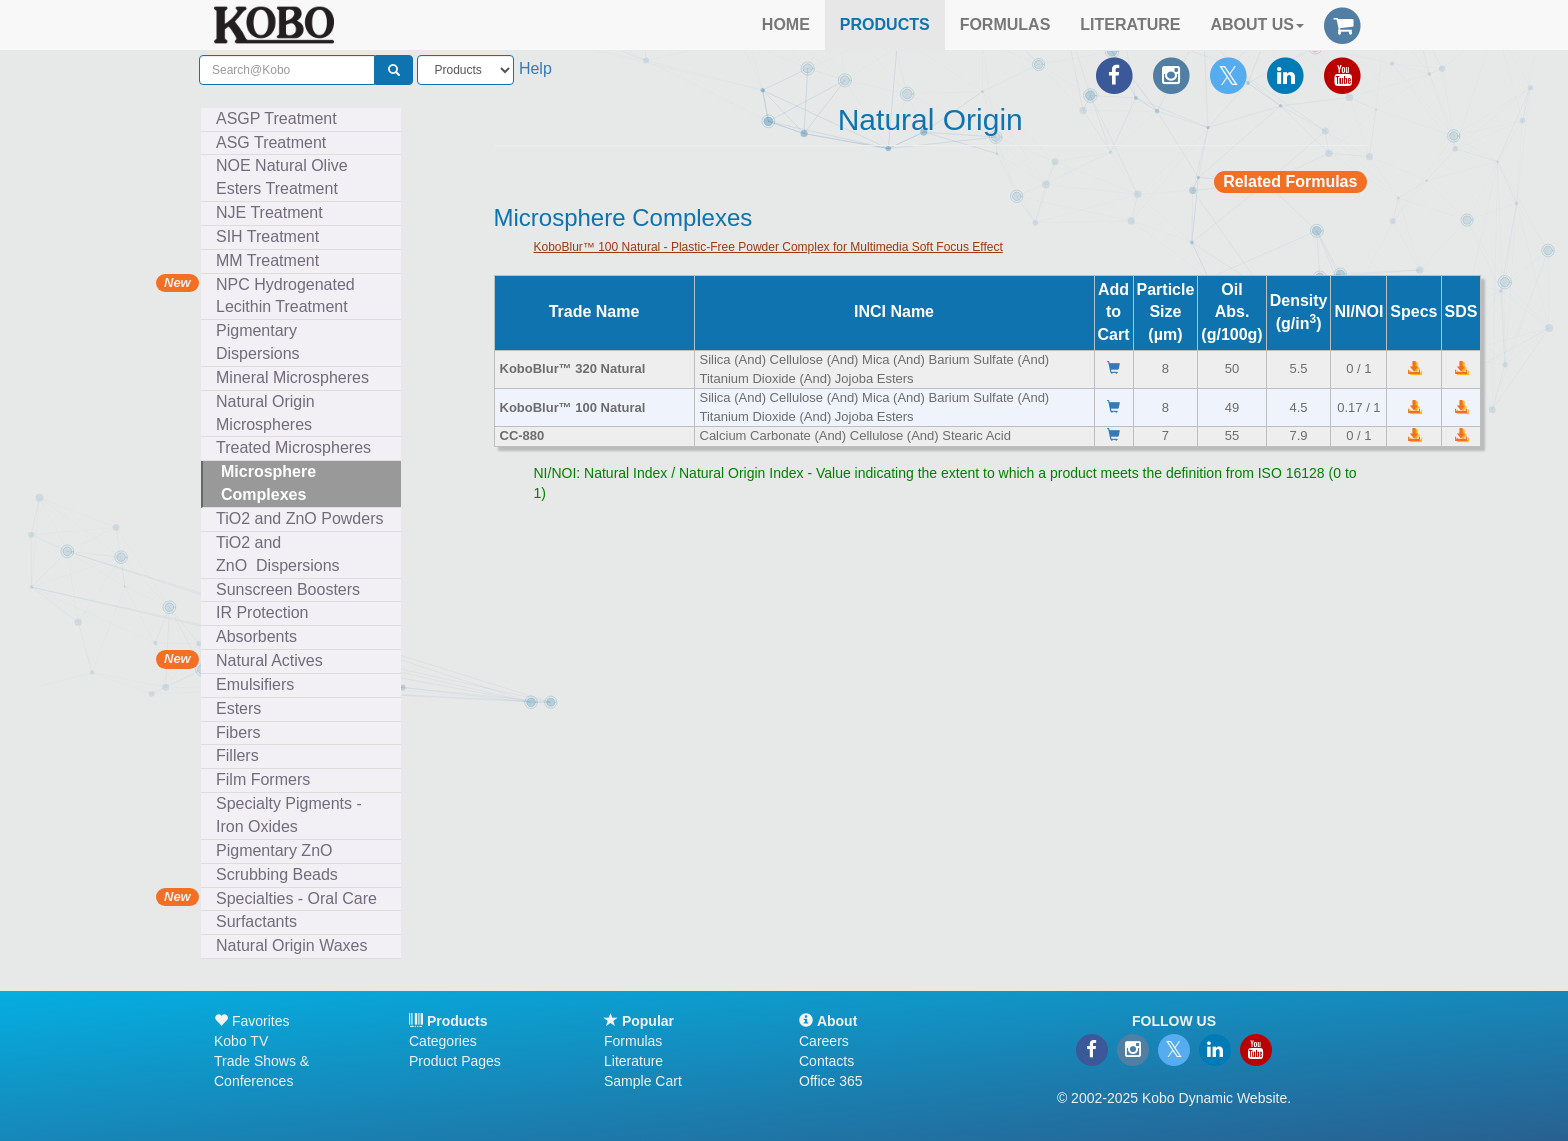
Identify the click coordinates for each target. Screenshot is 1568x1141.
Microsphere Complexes (268, 483)
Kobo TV (241, 1041)
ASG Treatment (275, 142)
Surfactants (261, 921)
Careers (824, 1041)
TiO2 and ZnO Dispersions (278, 554)
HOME (786, 24)
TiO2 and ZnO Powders (299, 518)
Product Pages (455, 1061)
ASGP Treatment (276, 118)
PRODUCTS (885, 24)
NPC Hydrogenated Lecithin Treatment (285, 296)
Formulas (633, 1041)
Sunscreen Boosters (292, 589)
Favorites (251, 1021)
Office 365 (831, 1081)
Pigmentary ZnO (274, 850)
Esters (243, 708)
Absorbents (256, 636)
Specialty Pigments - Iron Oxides (289, 815)
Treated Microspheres (298, 447)
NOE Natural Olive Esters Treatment (282, 177)
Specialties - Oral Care (296, 898)
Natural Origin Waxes (291, 945)
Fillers (242, 755)
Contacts (826, 1061)
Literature (633, 1061)
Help (535, 68)
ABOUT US (1257, 24)
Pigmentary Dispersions (262, 342)
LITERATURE (1130, 24)
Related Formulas (1290, 181)
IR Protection (262, 612)
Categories (443, 1041)
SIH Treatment (272, 236)
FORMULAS (1005, 24)
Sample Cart (643, 1081)
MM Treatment (267, 260)
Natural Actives (269, 660)
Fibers (242, 732)
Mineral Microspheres (297, 377)
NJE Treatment (274, 212)
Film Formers (263, 779)
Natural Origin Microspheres (268, 413)
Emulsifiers (259, 684)
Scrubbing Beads (281, 874)
